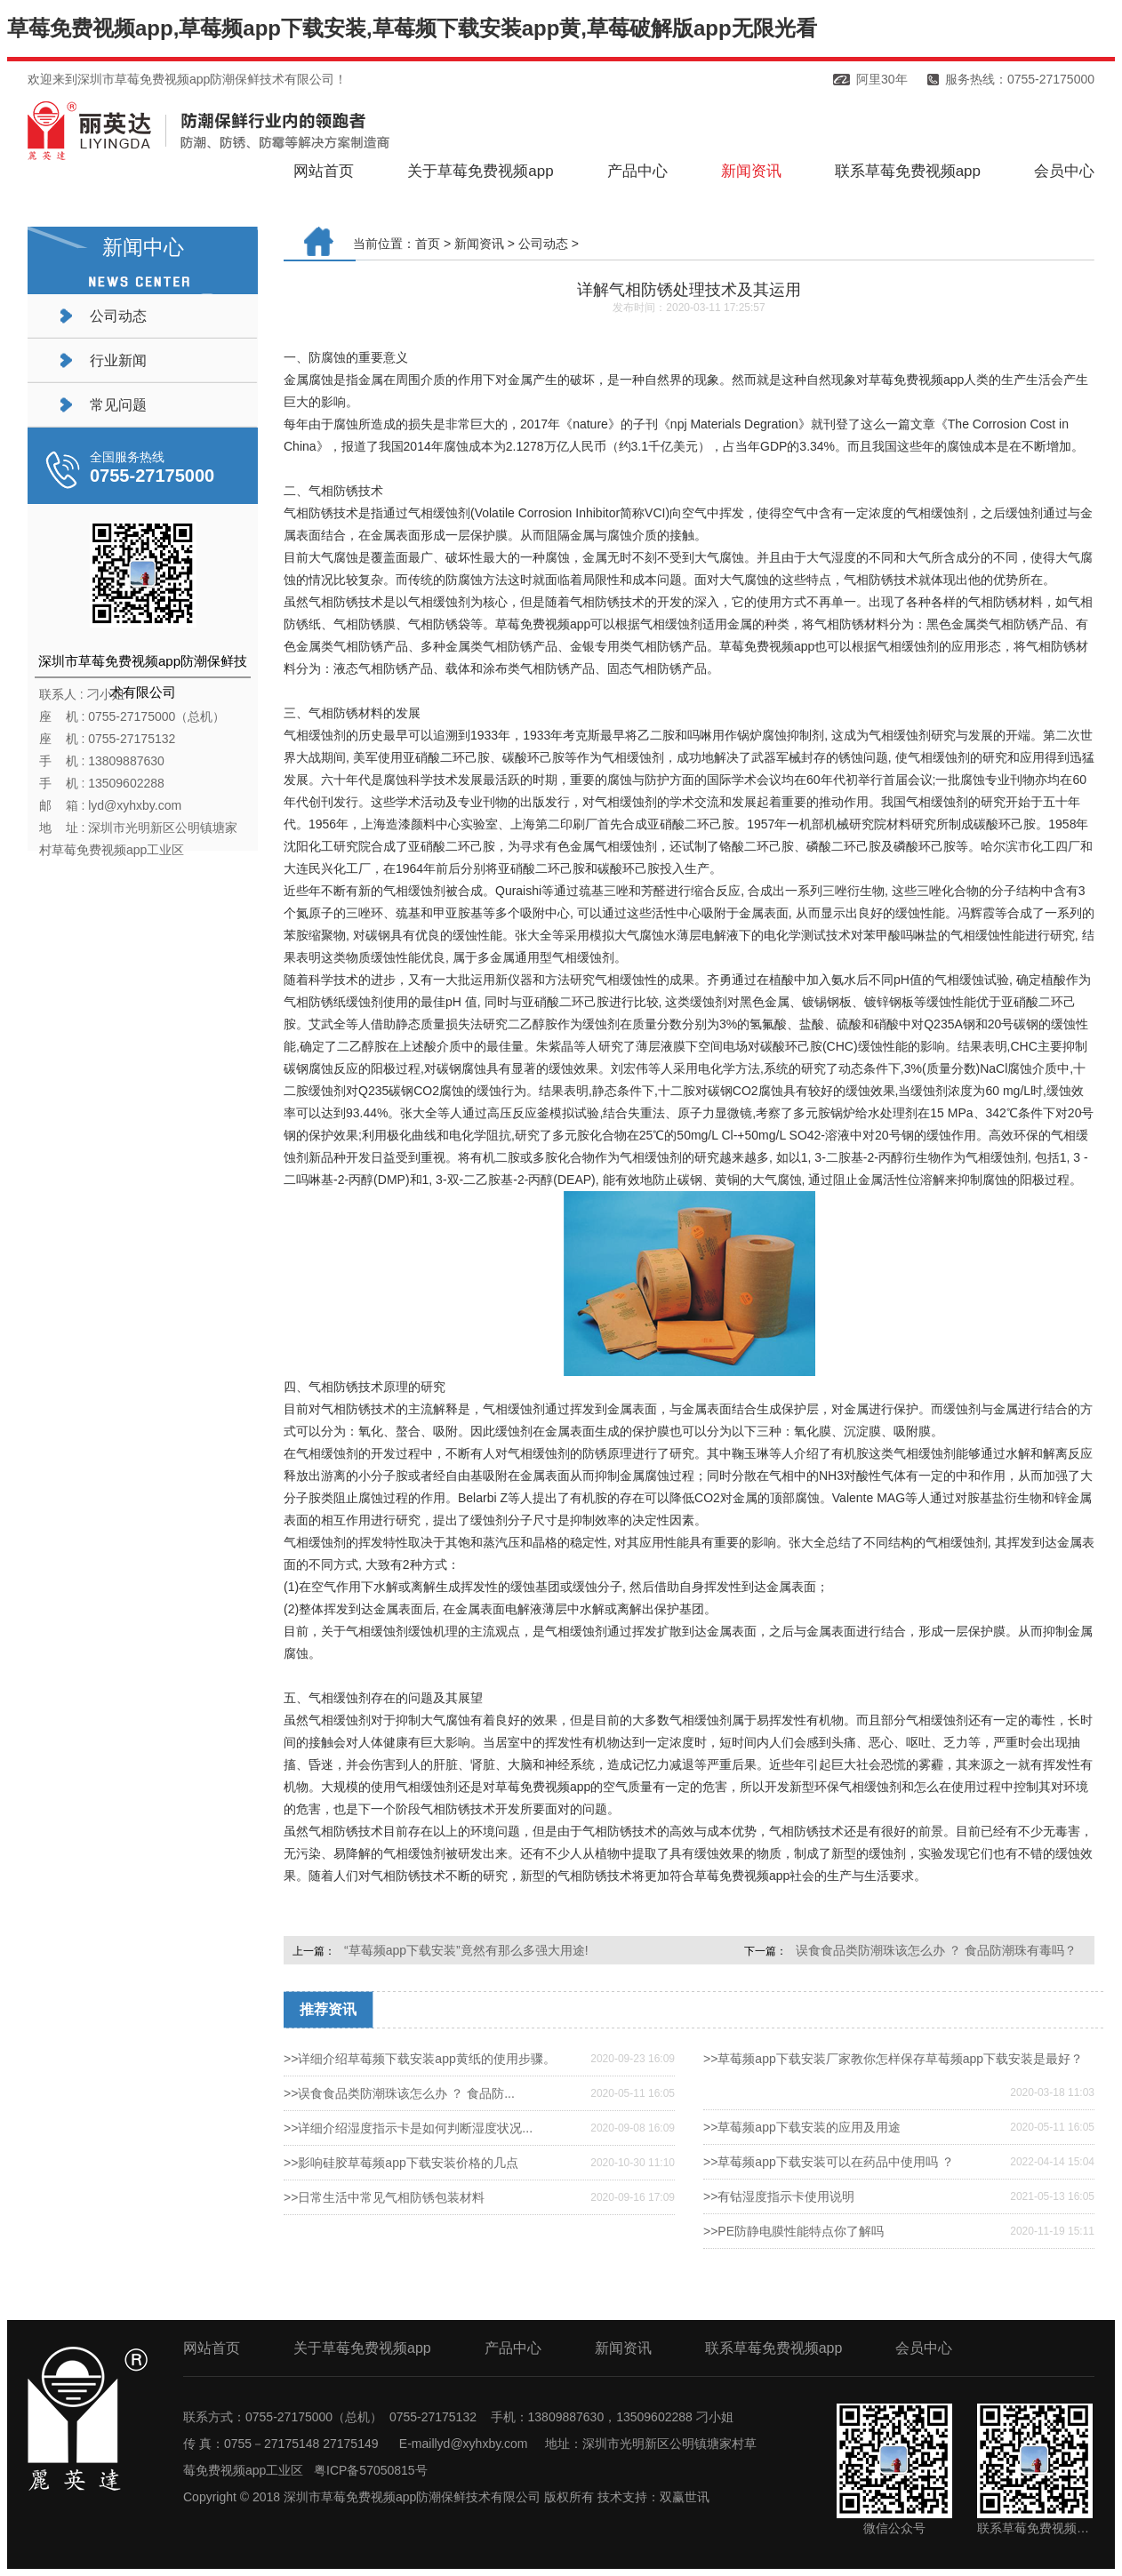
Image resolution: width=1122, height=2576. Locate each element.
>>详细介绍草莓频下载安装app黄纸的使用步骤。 (420, 2059)
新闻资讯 (751, 171)
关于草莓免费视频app (480, 171)
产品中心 (637, 171)
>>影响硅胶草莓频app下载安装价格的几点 (401, 2163)
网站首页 (323, 171)
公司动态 (118, 316)
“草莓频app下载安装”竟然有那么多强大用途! (466, 1950)
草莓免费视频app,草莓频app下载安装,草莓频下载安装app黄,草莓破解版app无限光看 (412, 28)
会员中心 (1064, 171)
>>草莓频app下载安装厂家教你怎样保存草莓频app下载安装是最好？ (893, 2059)
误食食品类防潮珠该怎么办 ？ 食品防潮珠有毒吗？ (936, 1950)
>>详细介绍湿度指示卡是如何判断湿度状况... (408, 2128)
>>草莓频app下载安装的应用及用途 (802, 2127)
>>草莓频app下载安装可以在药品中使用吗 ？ (828, 2162)
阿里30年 (882, 79)
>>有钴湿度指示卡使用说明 (778, 2196)
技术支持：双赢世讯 (653, 2497)
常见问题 (118, 404)
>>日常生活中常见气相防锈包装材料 (384, 2197)
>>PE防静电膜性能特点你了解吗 (793, 2231)
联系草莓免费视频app (908, 171)
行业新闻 (118, 360)
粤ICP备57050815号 (371, 2470)
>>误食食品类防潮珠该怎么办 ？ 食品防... (399, 2093)
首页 (427, 243)
